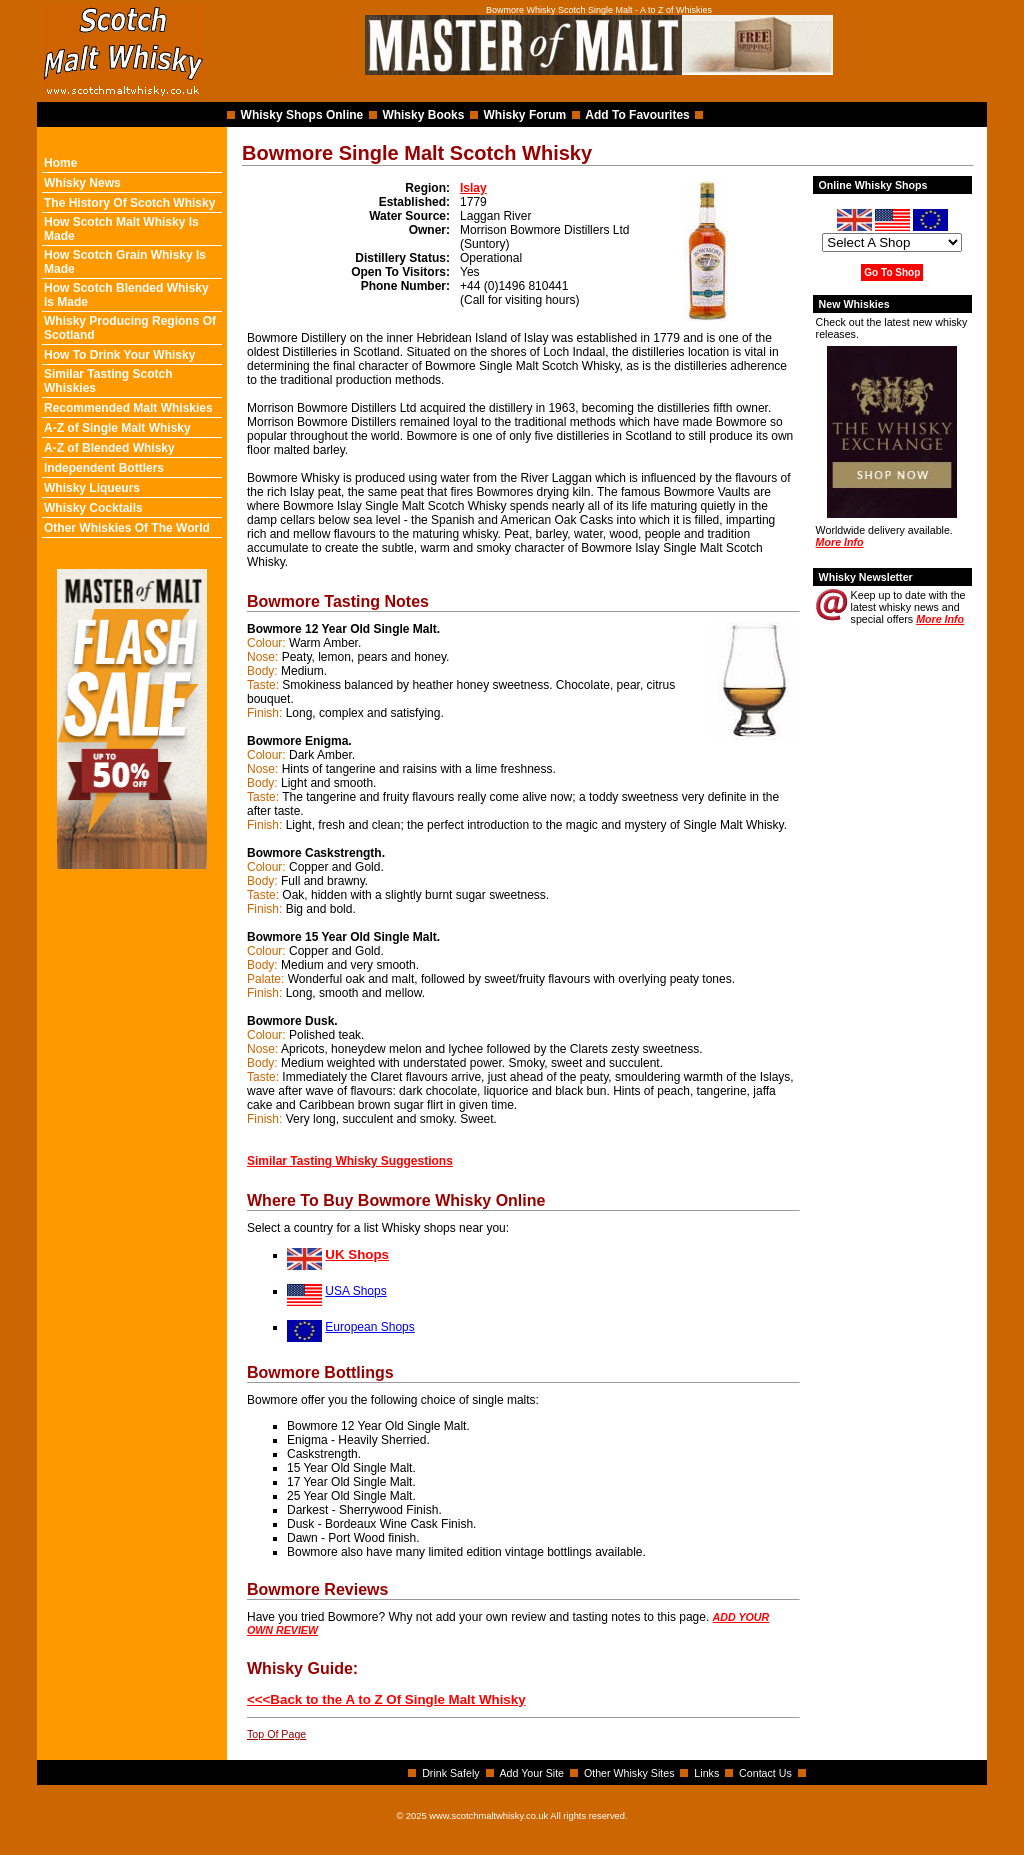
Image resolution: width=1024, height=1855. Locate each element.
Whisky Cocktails (93, 508)
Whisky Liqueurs (92, 488)
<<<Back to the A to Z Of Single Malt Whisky (386, 1699)
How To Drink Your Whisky (119, 355)
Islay (473, 188)
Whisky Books (423, 115)
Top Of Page (276, 1734)
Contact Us (765, 1773)
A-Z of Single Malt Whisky (117, 428)
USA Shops (355, 1291)
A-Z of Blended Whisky (109, 448)
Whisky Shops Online (302, 115)
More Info (840, 542)
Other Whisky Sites (629, 1773)
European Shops (369, 1327)
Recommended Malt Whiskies (128, 408)
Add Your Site (531, 1773)
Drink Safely (450, 1773)
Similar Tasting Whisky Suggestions (350, 1161)
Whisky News (82, 183)
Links (706, 1773)
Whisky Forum (525, 115)
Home (60, 163)
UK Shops (357, 1254)
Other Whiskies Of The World (127, 528)
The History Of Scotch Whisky (129, 203)
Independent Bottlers (104, 468)
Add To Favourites (637, 115)
